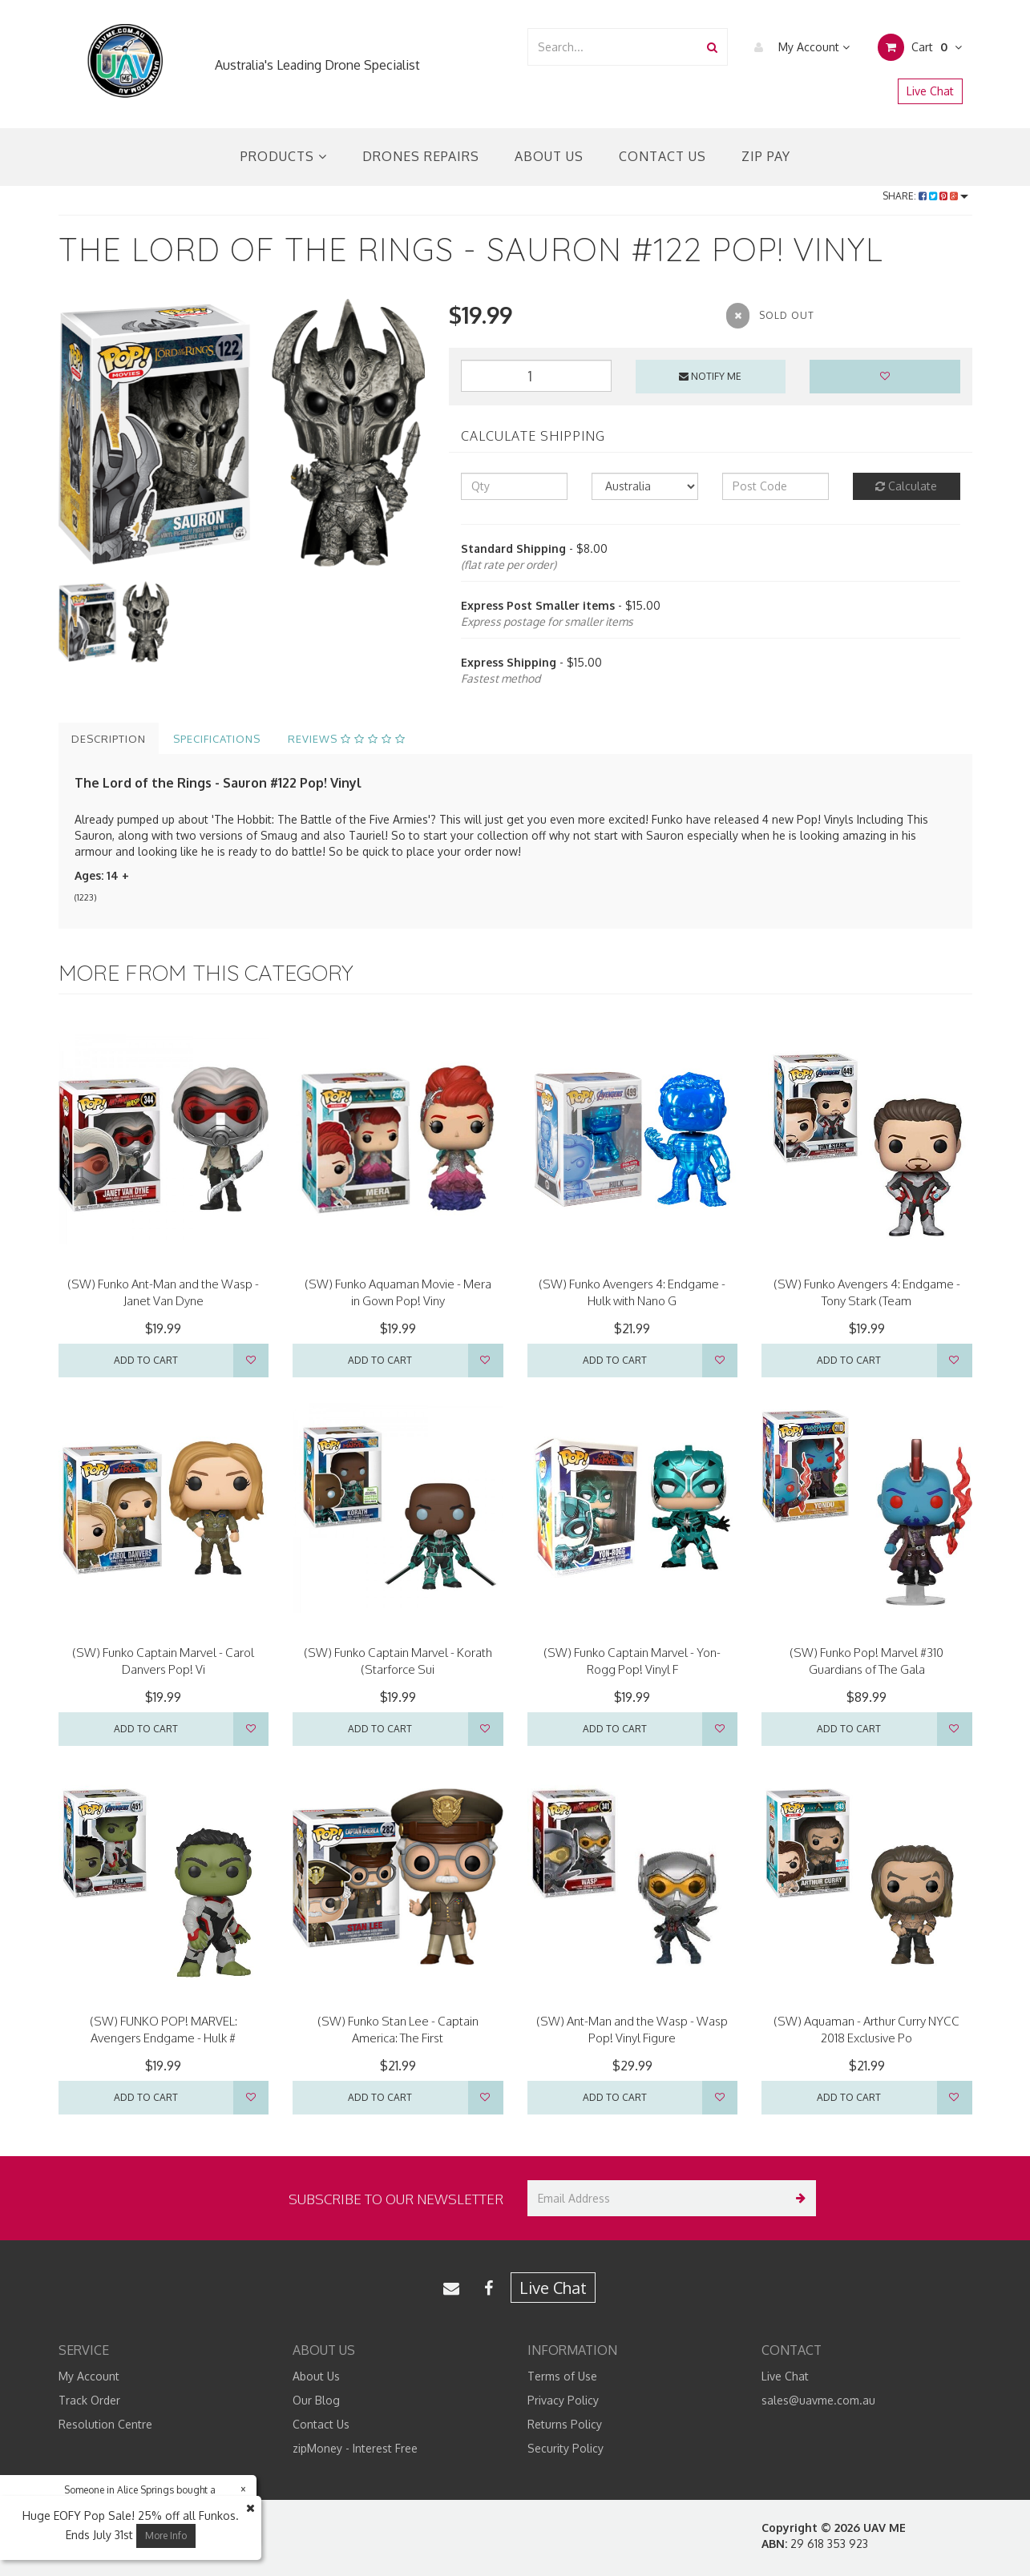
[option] (242, 432)
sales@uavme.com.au (818, 2400)
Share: (925, 196)
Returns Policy (564, 2424)
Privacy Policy (563, 2400)
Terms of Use (562, 2376)
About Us (549, 156)
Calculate (906, 486)
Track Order (89, 2400)
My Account (798, 47)
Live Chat (930, 91)
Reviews (347, 738)
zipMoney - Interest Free (355, 2448)
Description (108, 738)
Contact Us (662, 156)
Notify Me (710, 376)
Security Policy (565, 2448)
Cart (920, 47)
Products (283, 156)
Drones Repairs (420, 156)
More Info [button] (166, 2536)
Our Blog (316, 2400)
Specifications (217, 738)
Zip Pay (765, 156)
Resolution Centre (105, 2424)
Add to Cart (146, 1360)
